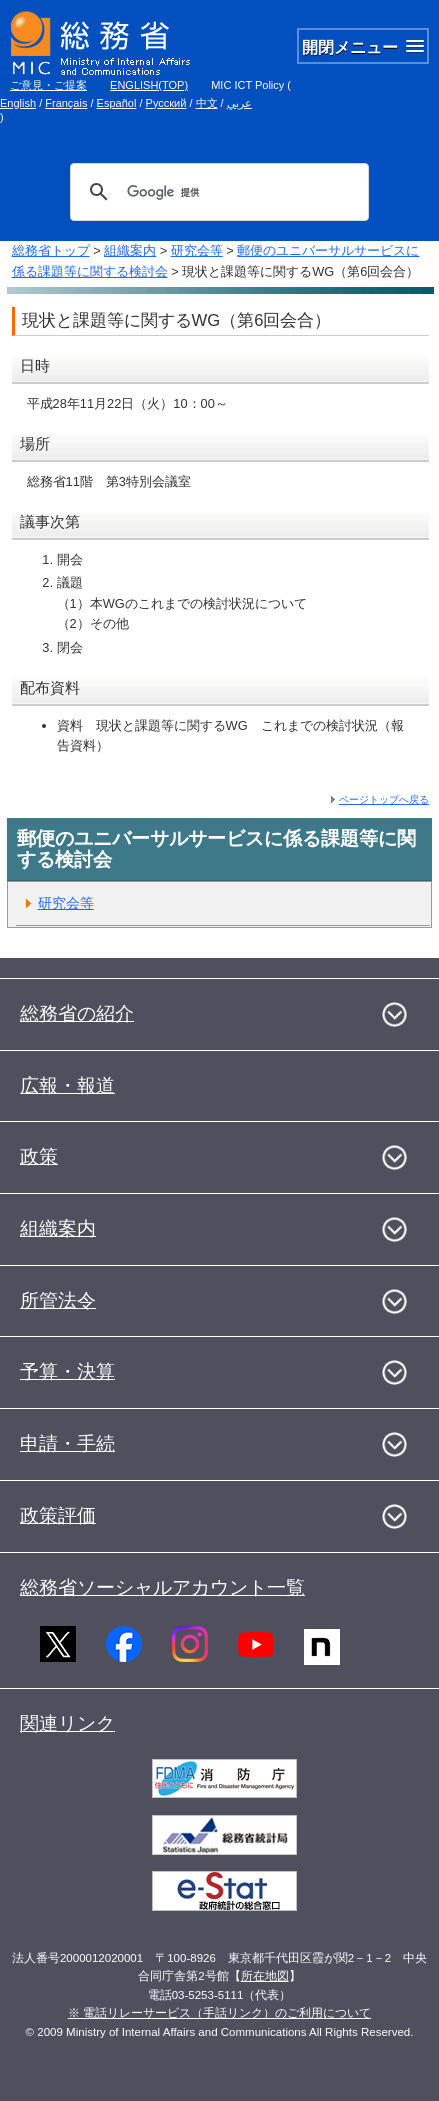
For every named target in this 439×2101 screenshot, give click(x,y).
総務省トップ (51, 250)
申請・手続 (67, 1443)
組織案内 (130, 250)
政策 (39, 1156)
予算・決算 (67, 1371)
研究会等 (197, 250)
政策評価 (58, 1515)
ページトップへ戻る (384, 799)
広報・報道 (67, 1085)
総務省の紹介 (77, 1013)
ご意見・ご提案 (48, 85)
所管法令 (58, 1300)
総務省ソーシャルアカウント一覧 (162, 1587)
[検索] (216, 192)
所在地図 (265, 1976)
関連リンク (67, 1723)
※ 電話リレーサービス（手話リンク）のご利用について (219, 2013)
